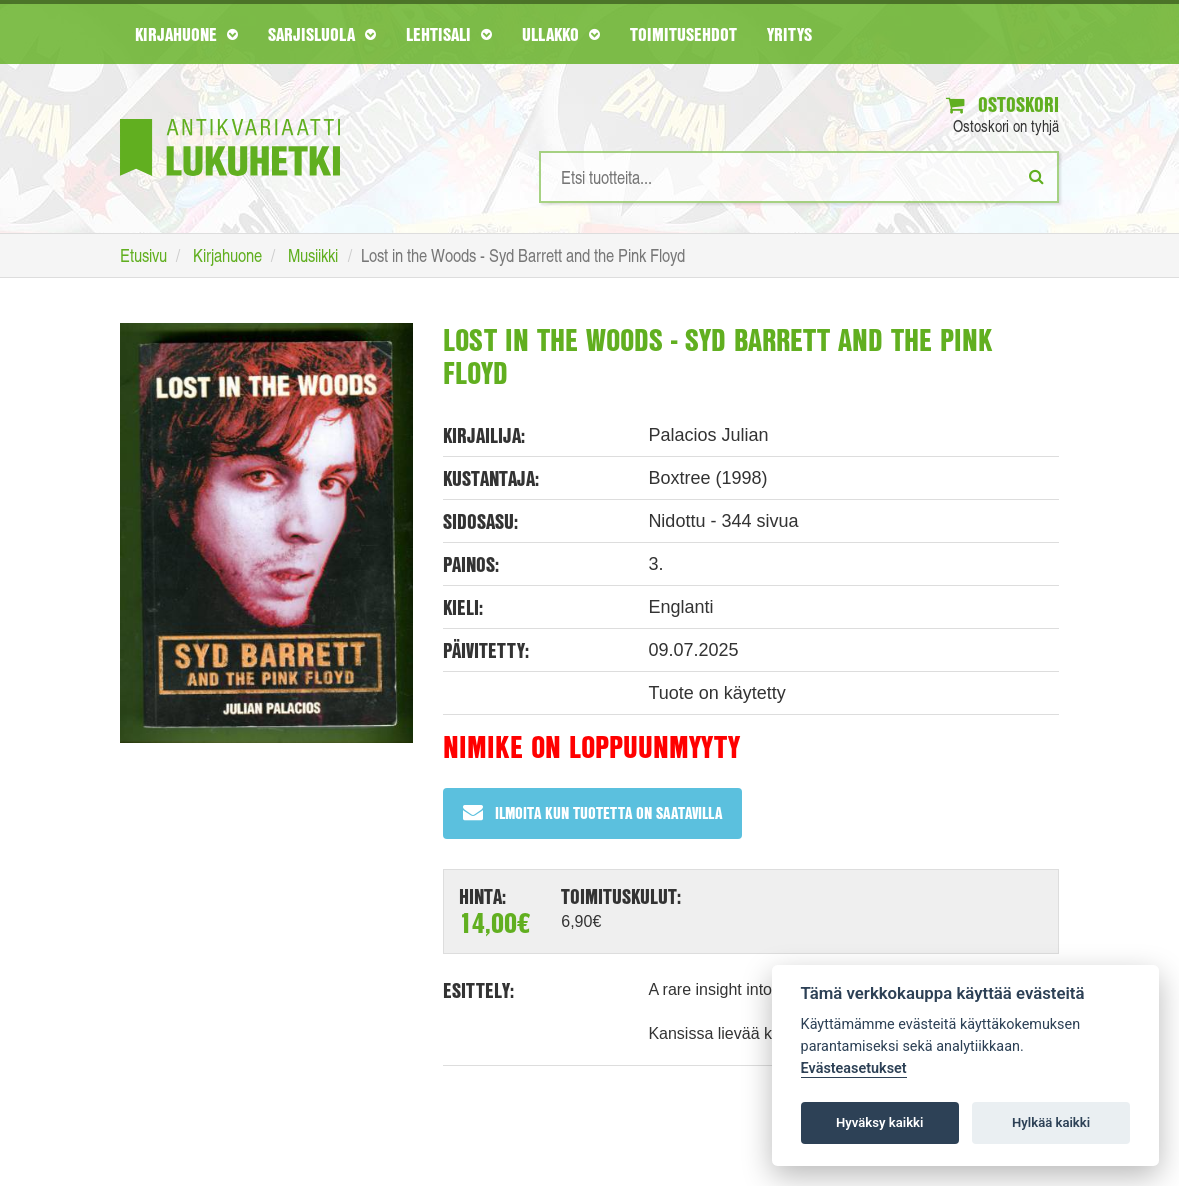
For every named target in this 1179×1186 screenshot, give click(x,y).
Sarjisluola (322, 34)
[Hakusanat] (799, 177)
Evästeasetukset (854, 1068)
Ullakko (561, 34)
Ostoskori (1002, 104)
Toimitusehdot (683, 34)
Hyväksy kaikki (879, 1122)
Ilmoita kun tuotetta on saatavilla (592, 812)
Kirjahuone (186, 34)
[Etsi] (1036, 176)
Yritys (789, 34)
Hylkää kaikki (1051, 1122)
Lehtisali (449, 34)
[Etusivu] (230, 117)
